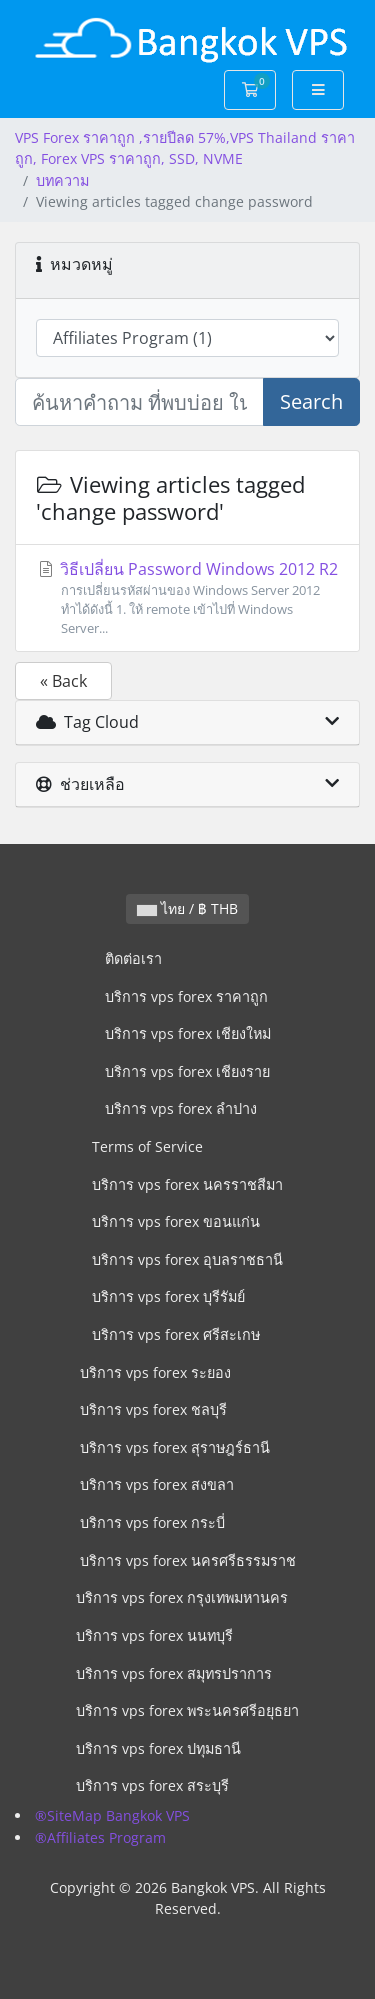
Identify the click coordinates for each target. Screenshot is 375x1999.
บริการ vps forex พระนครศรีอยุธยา (187, 1710)
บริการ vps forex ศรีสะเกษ (176, 1334)
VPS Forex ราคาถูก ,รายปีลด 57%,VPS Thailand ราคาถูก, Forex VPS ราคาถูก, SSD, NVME (185, 148)
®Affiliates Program (100, 1837)
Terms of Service (147, 1146)
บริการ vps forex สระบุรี (152, 1785)
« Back (63, 681)
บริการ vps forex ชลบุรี (153, 1409)
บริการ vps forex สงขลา (157, 1484)
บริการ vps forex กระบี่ (152, 1522)
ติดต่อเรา (133, 958)
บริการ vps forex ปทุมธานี (158, 1748)
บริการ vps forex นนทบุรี (154, 1635)
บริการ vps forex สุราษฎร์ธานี (175, 1447)
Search (311, 401)
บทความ (62, 180)
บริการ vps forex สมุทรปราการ (174, 1673)
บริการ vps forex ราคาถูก (186, 996)
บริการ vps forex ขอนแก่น (176, 1221)
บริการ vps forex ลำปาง (181, 1108)
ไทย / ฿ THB (187, 908)
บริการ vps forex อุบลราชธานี (187, 1259)
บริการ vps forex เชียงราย (187, 1071)
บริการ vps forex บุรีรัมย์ (168, 1296)
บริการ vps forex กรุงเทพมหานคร (182, 1597)
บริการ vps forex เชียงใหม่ (188, 1033)
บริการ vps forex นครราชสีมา (187, 1184)
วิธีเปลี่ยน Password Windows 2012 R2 (187, 598)
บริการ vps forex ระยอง (155, 1372)
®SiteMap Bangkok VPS (112, 1815)
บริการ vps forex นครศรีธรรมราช (188, 1560)
